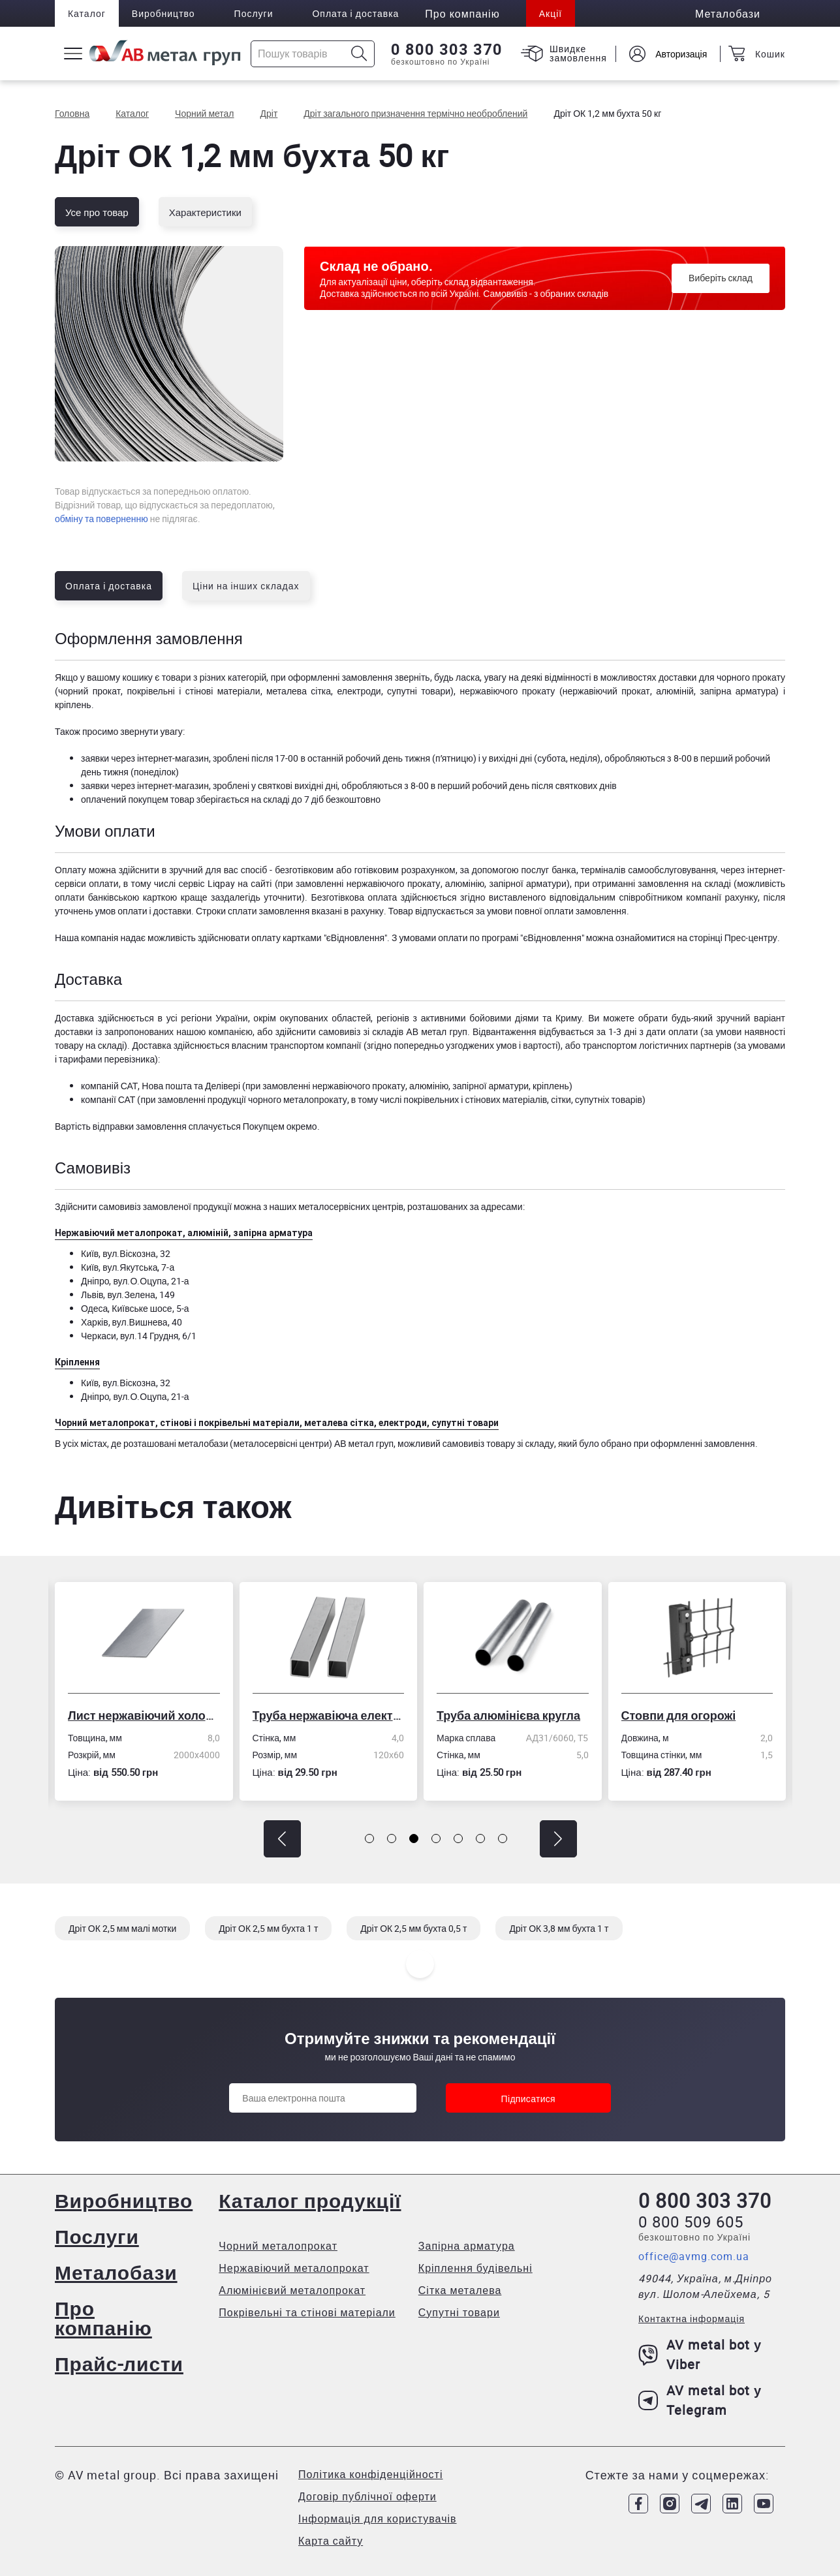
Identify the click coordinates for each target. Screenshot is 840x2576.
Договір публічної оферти (367, 2496)
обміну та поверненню (101, 518)
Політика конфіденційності (370, 2474)
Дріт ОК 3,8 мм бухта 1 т (558, 1928)
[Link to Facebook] (638, 2503)
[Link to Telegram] (701, 2503)
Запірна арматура (466, 2246)
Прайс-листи (119, 2363)
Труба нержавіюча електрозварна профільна (329, 1715)
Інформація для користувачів (377, 2518)
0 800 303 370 (447, 49)
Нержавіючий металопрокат (294, 2268)
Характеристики (205, 212)
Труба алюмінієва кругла (508, 1715)
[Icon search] (359, 54)
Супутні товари (459, 2312)
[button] (282, 1838)
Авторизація (681, 54)
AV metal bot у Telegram (700, 2400)
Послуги (253, 13)
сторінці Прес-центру (733, 937)
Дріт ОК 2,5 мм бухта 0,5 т (413, 1928)
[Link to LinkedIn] (732, 2503)
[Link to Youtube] (763, 2503)
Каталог (87, 13)
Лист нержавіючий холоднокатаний (144, 1715)
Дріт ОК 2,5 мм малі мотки (122, 1928)
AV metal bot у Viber (700, 2354)
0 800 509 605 (690, 2221)
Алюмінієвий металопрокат (292, 2290)
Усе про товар (97, 212)
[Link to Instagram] (669, 2503)
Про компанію (103, 2318)
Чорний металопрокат (278, 2246)
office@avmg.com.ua (693, 2256)
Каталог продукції (310, 2200)
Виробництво (163, 13)
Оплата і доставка (356, 13)
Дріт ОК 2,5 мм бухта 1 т (268, 1928)
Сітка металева (460, 2290)
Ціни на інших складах (246, 586)
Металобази (116, 2272)
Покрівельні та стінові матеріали (307, 2312)
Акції (550, 13)
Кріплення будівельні (475, 2268)
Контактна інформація (691, 2318)
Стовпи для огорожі (678, 1715)
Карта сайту (330, 2541)
